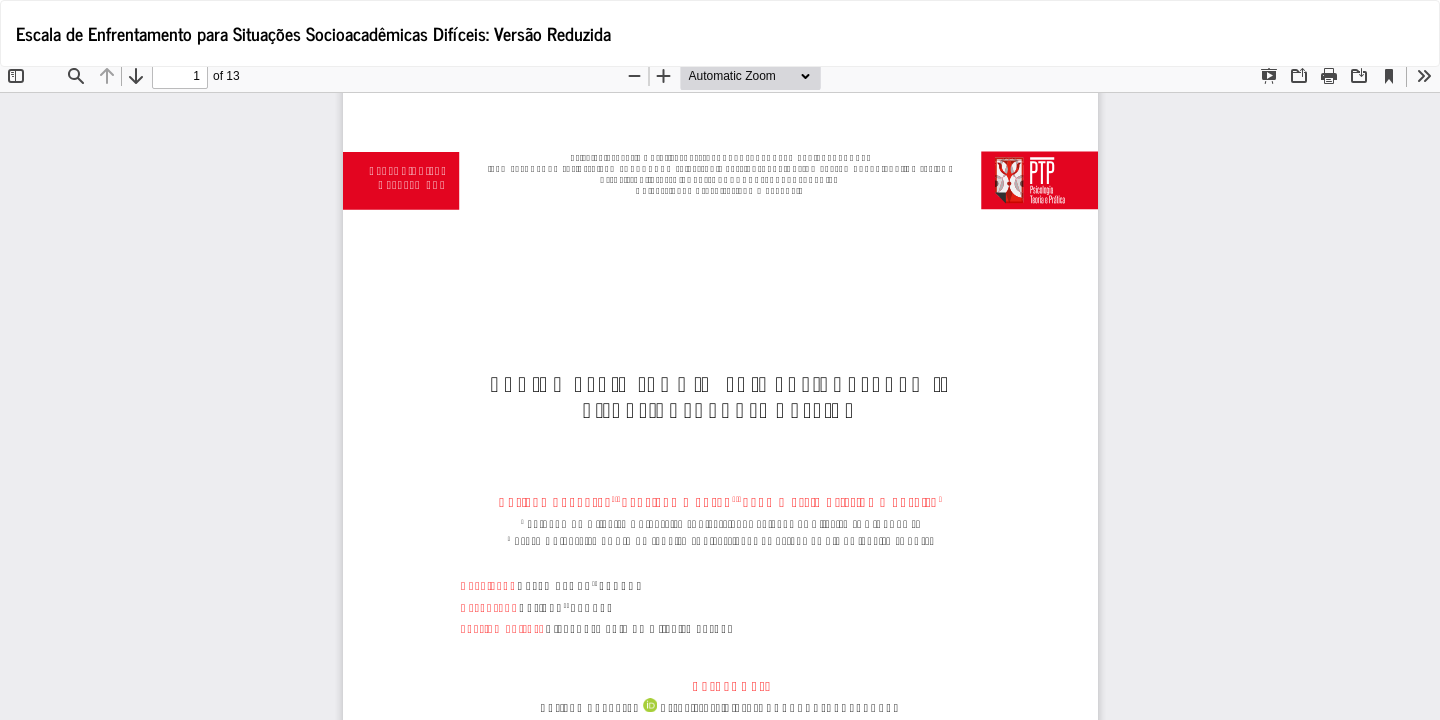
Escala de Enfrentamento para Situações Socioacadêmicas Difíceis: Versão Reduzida (313, 33)
